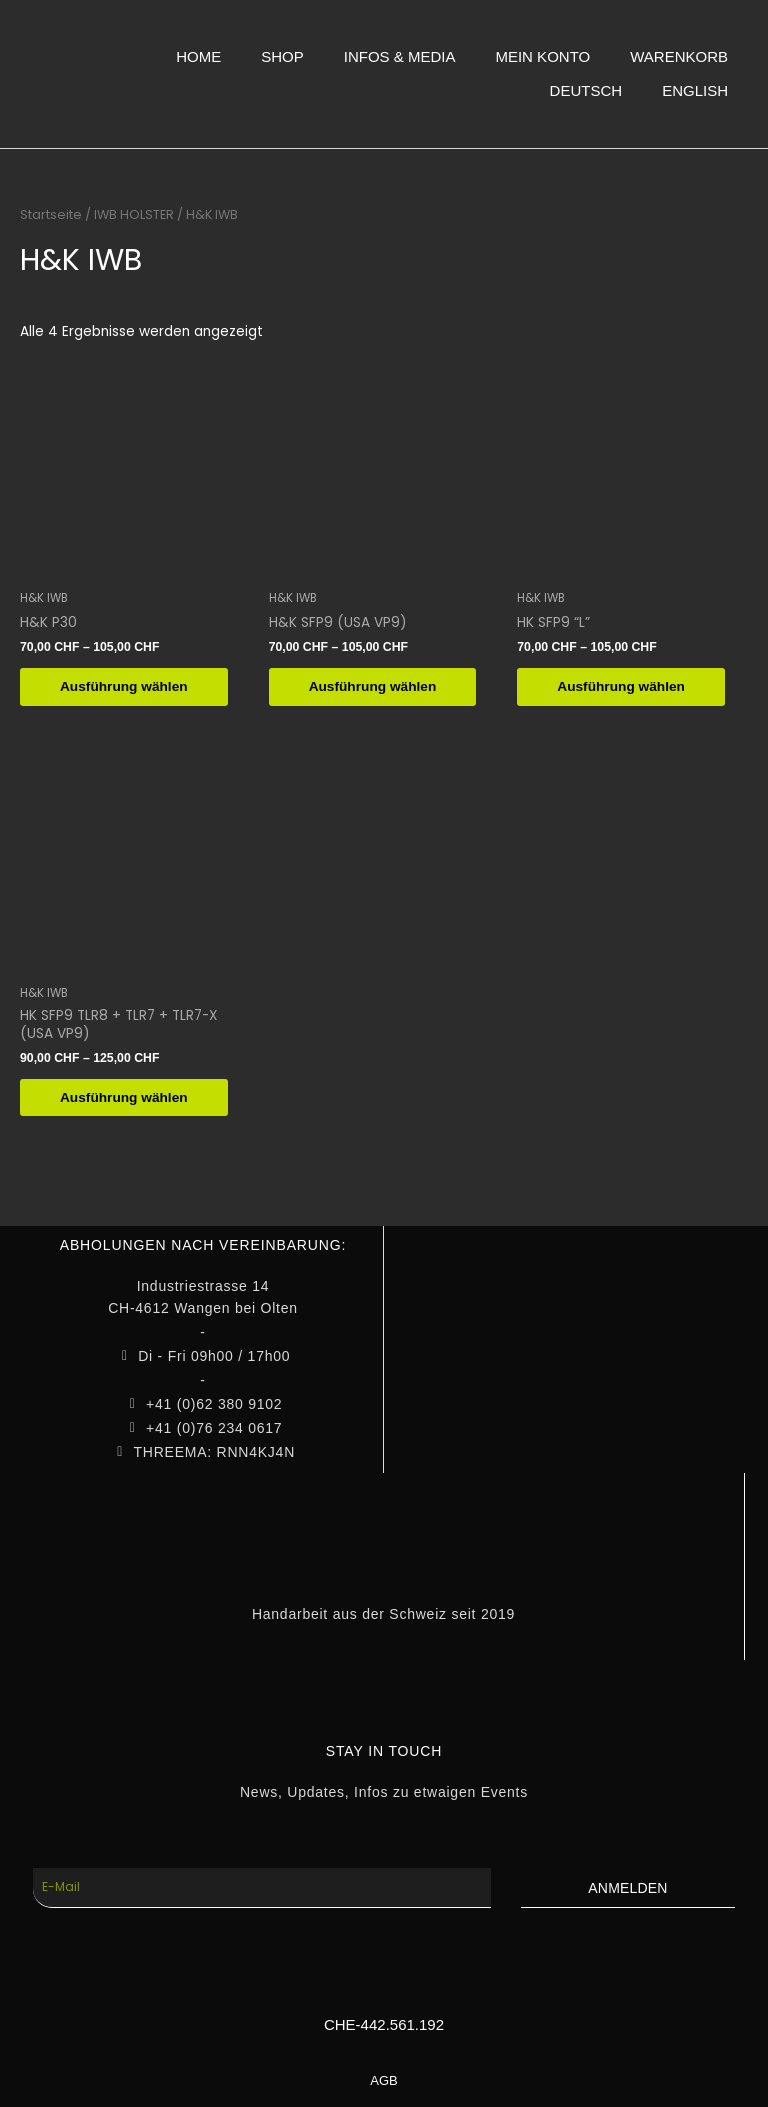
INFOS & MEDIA (400, 56)
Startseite (51, 214)
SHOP (282, 56)
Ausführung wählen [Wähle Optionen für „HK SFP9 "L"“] (621, 686)
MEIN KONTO (542, 56)
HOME (198, 56)
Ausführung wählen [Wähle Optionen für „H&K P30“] (124, 686)
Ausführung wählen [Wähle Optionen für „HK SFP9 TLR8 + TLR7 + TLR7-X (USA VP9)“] (124, 1097)
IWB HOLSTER (134, 214)
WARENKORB (679, 56)
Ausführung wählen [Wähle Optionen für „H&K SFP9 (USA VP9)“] (373, 686)
